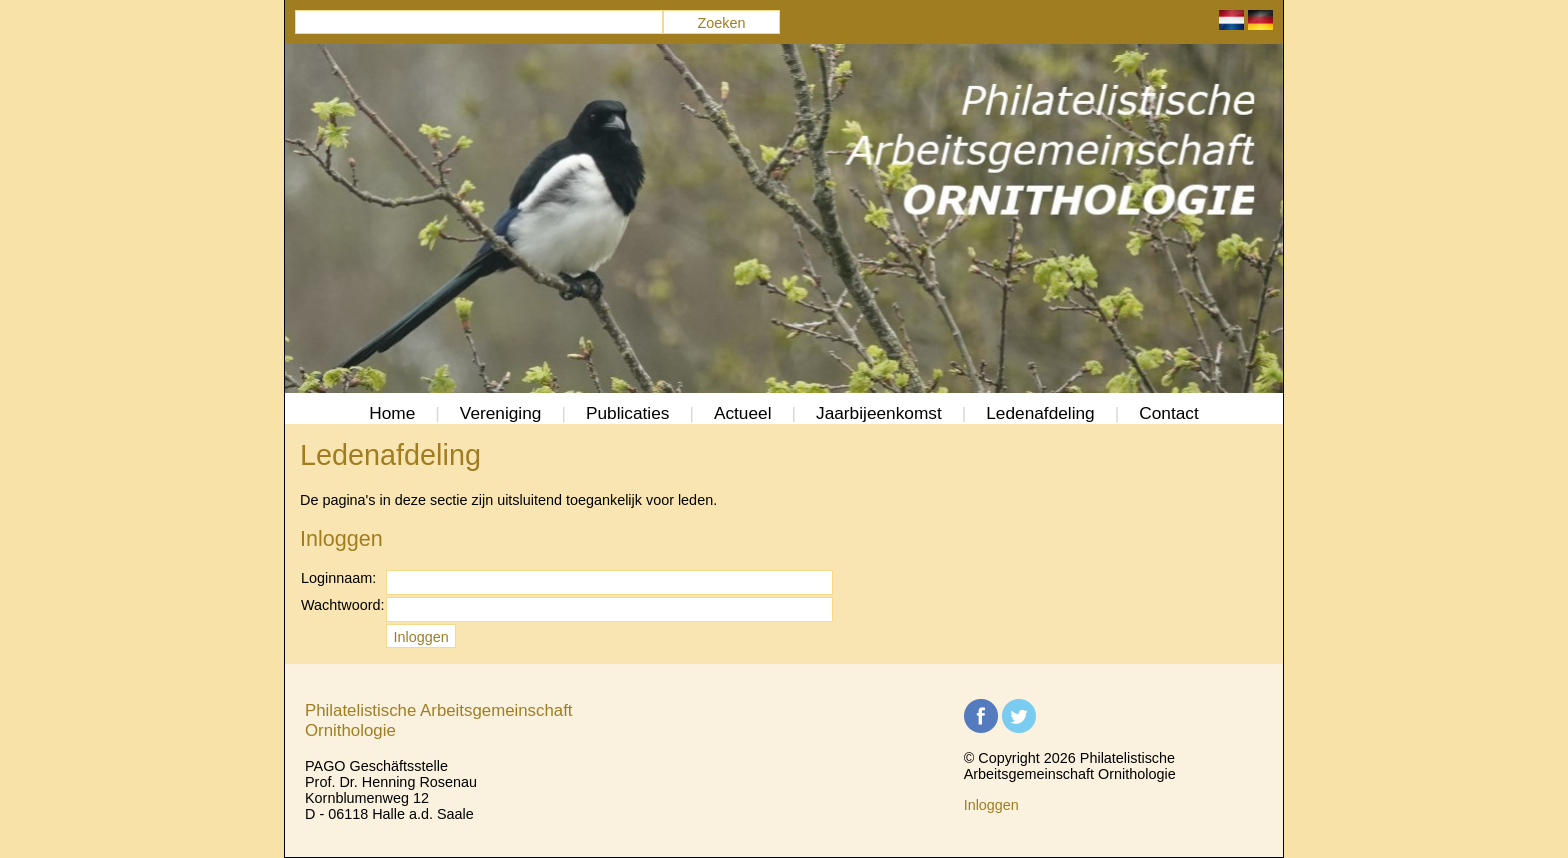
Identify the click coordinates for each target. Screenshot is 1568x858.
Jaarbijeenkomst (879, 413)
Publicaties (628, 413)
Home (392, 413)
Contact (1169, 413)
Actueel (743, 413)
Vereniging (501, 413)
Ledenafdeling (1040, 413)
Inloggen (991, 805)
